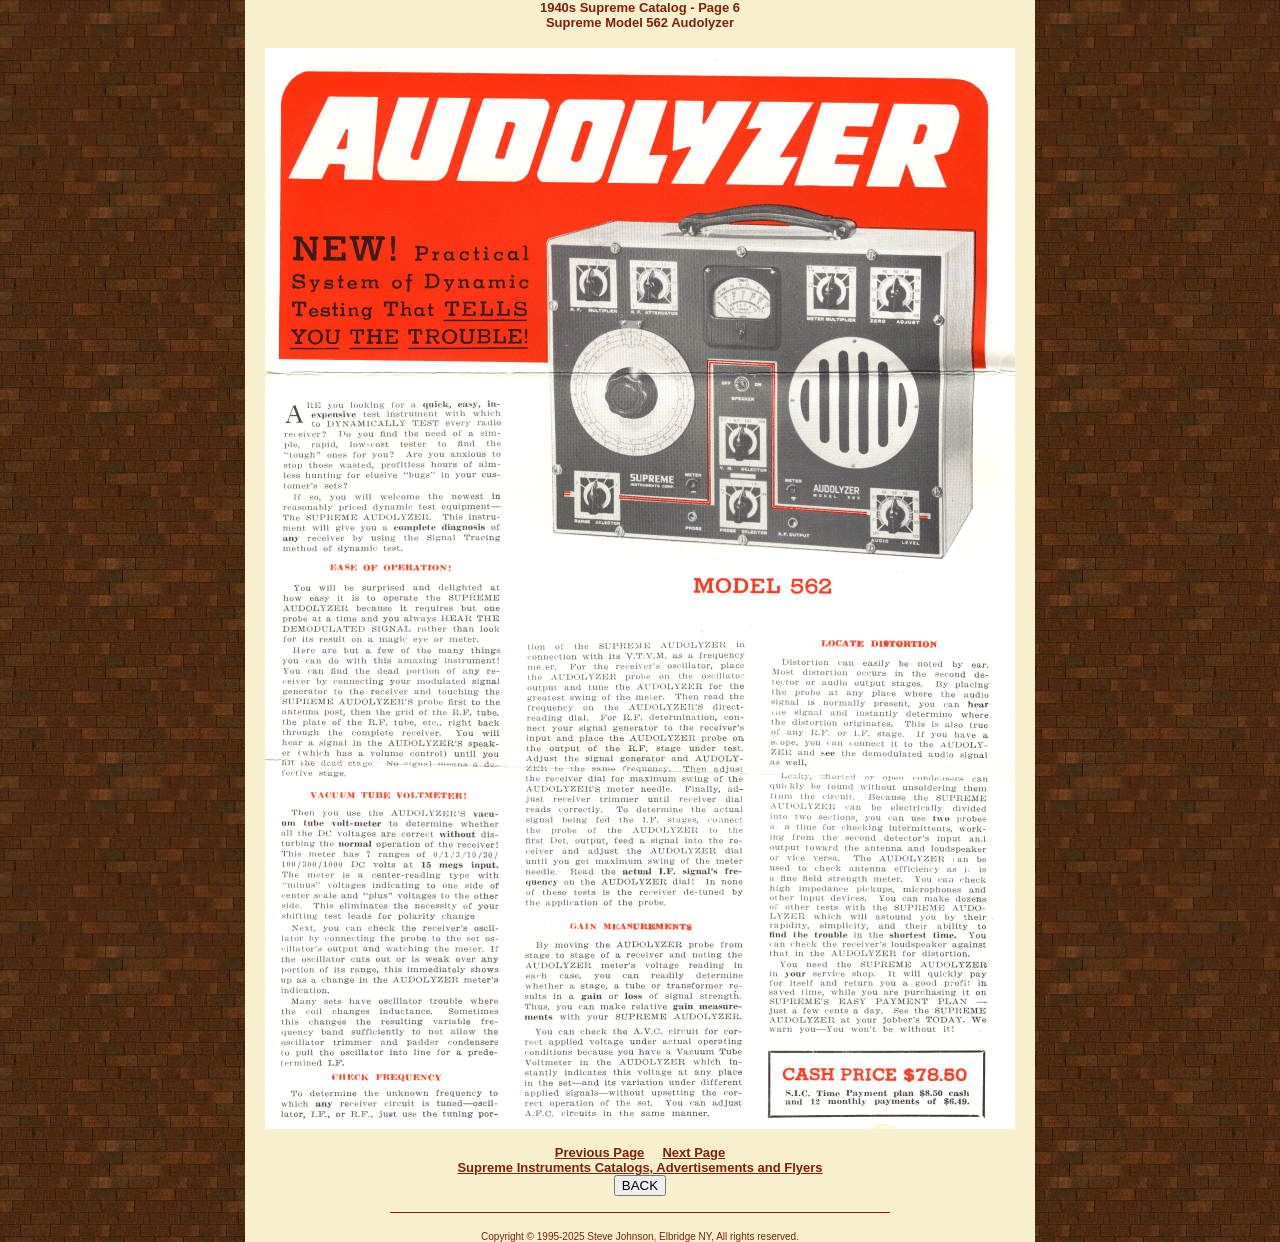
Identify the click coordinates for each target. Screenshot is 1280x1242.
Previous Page (600, 1152)
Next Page (693, 1152)
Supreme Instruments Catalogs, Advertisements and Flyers (639, 1167)
